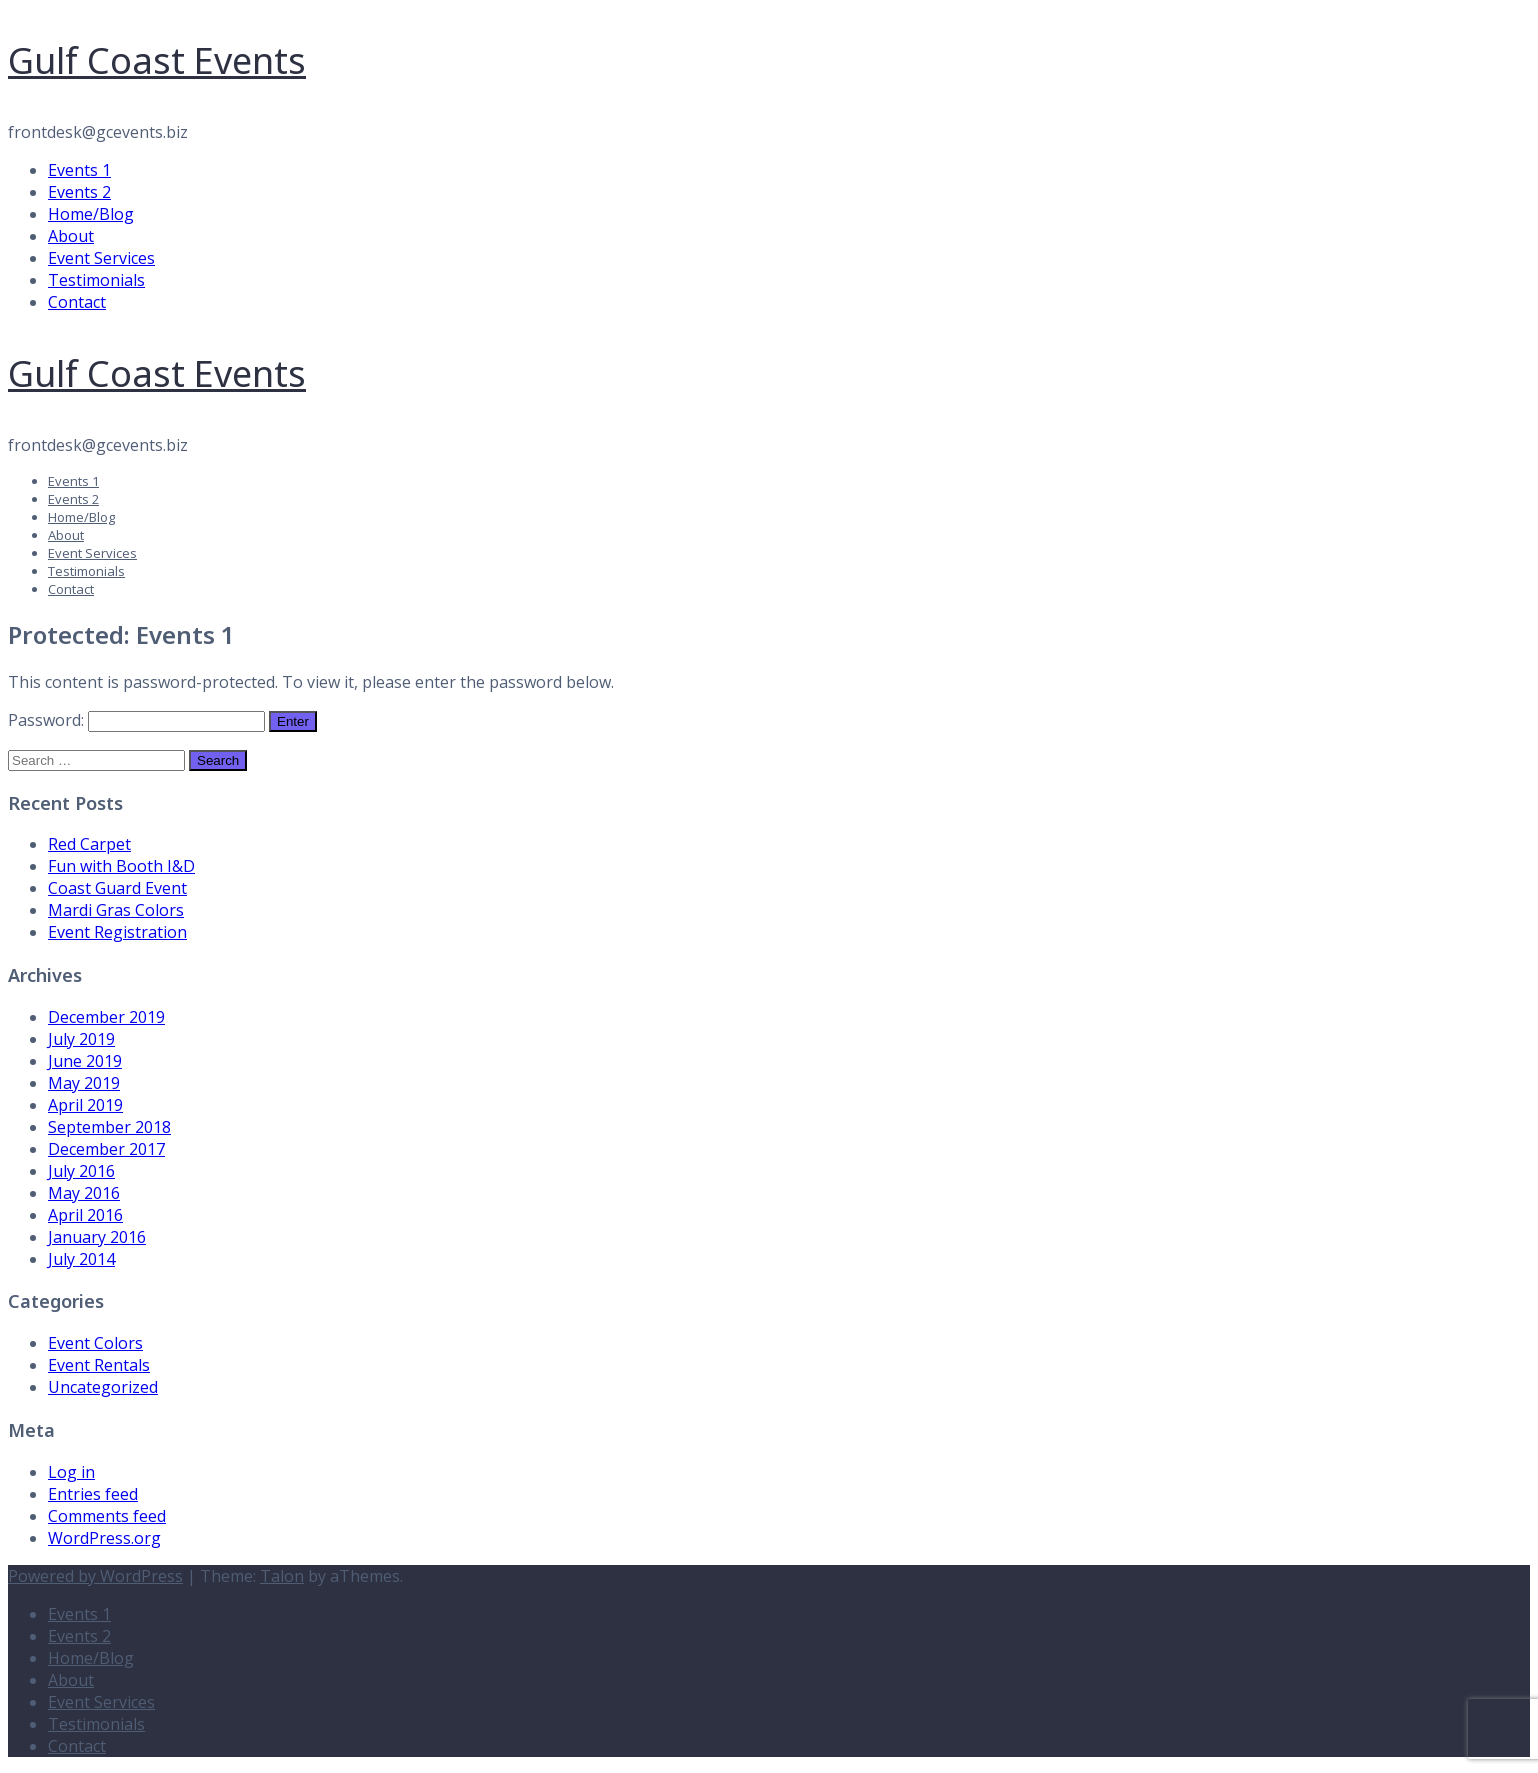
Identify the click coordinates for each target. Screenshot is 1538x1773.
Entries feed (93, 1494)
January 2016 (97, 1237)
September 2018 (109, 1127)
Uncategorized (103, 1387)
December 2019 (106, 1017)
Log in (71, 1472)
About (71, 236)
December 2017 (106, 1149)
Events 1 (79, 170)
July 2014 (81, 1259)
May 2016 (84, 1193)
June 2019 (85, 1061)
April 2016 (85, 1215)
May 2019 (84, 1083)
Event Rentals (99, 1365)
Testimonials (96, 280)
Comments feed (107, 1516)
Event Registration (117, 932)
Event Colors (95, 1343)
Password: (136, 720)
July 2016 (81, 1171)
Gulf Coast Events (157, 60)
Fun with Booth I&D (121, 866)
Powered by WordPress (95, 1576)
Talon (282, 1576)
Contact (77, 302)
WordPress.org (104, 1538)
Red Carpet (89, 844)
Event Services (101, 258)
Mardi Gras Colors (116, 910)
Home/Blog (91, 214)
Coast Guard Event (117, 888)
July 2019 (81, 1039)
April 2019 (85, 1105)
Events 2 (79, 192)
